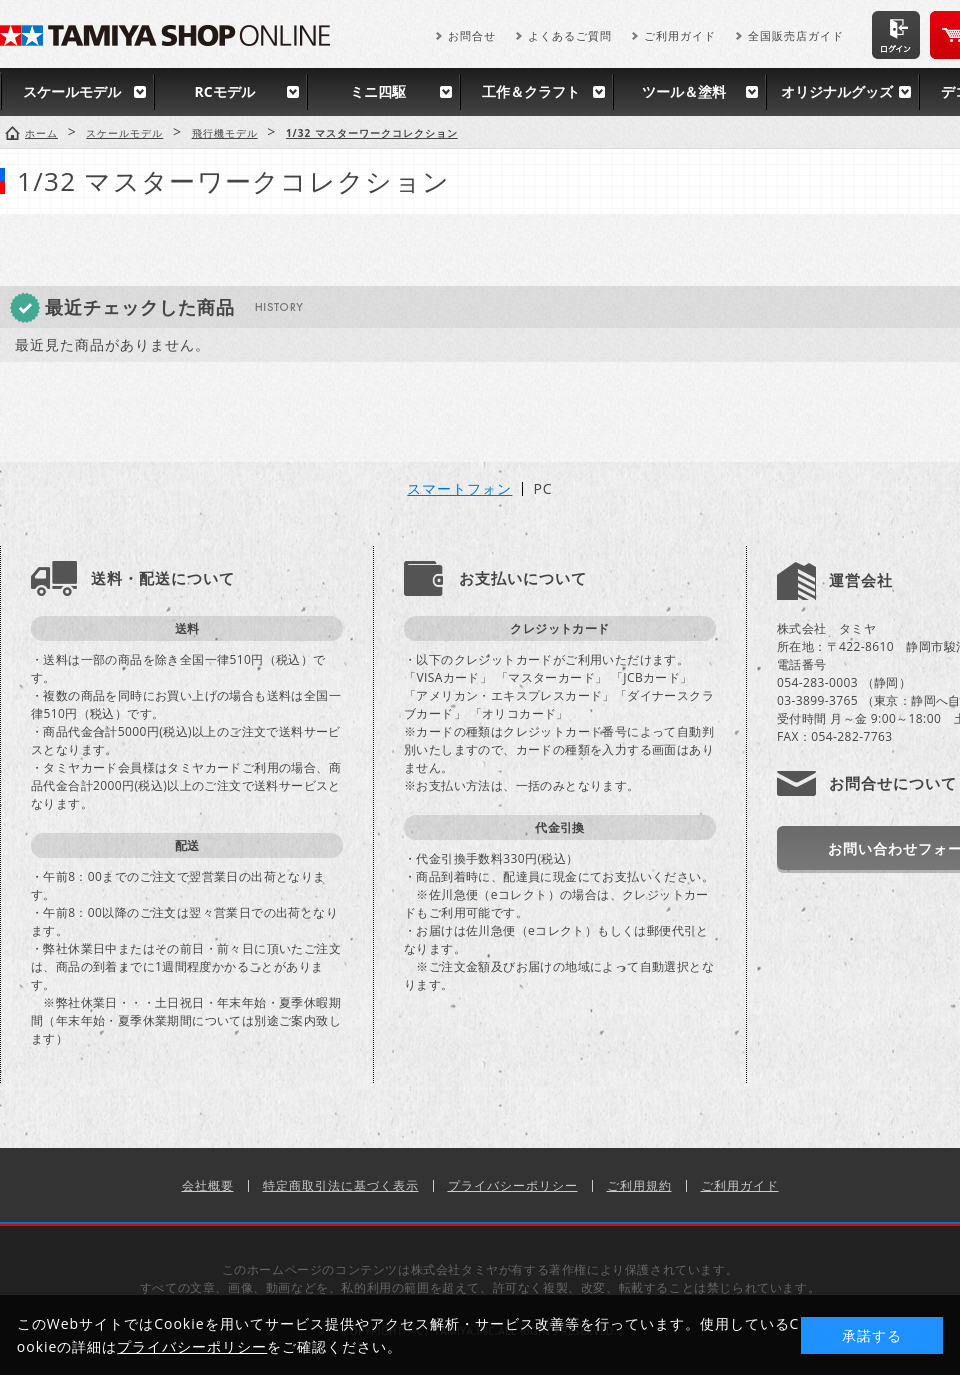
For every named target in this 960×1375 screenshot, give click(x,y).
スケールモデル (72, 91)
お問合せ (472, 35)
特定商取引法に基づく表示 (341, 1185)
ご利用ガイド (680, 35)
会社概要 (208, 1185)
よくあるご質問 (570, 35)
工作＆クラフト (531, 91)
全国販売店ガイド (796, 35)
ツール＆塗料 (684, 91)
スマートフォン (459, 489)
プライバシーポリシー (513, 1185)
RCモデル (224, 91)
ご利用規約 (639, 1185)
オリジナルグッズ (837, 91)
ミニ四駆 (378, 91)
